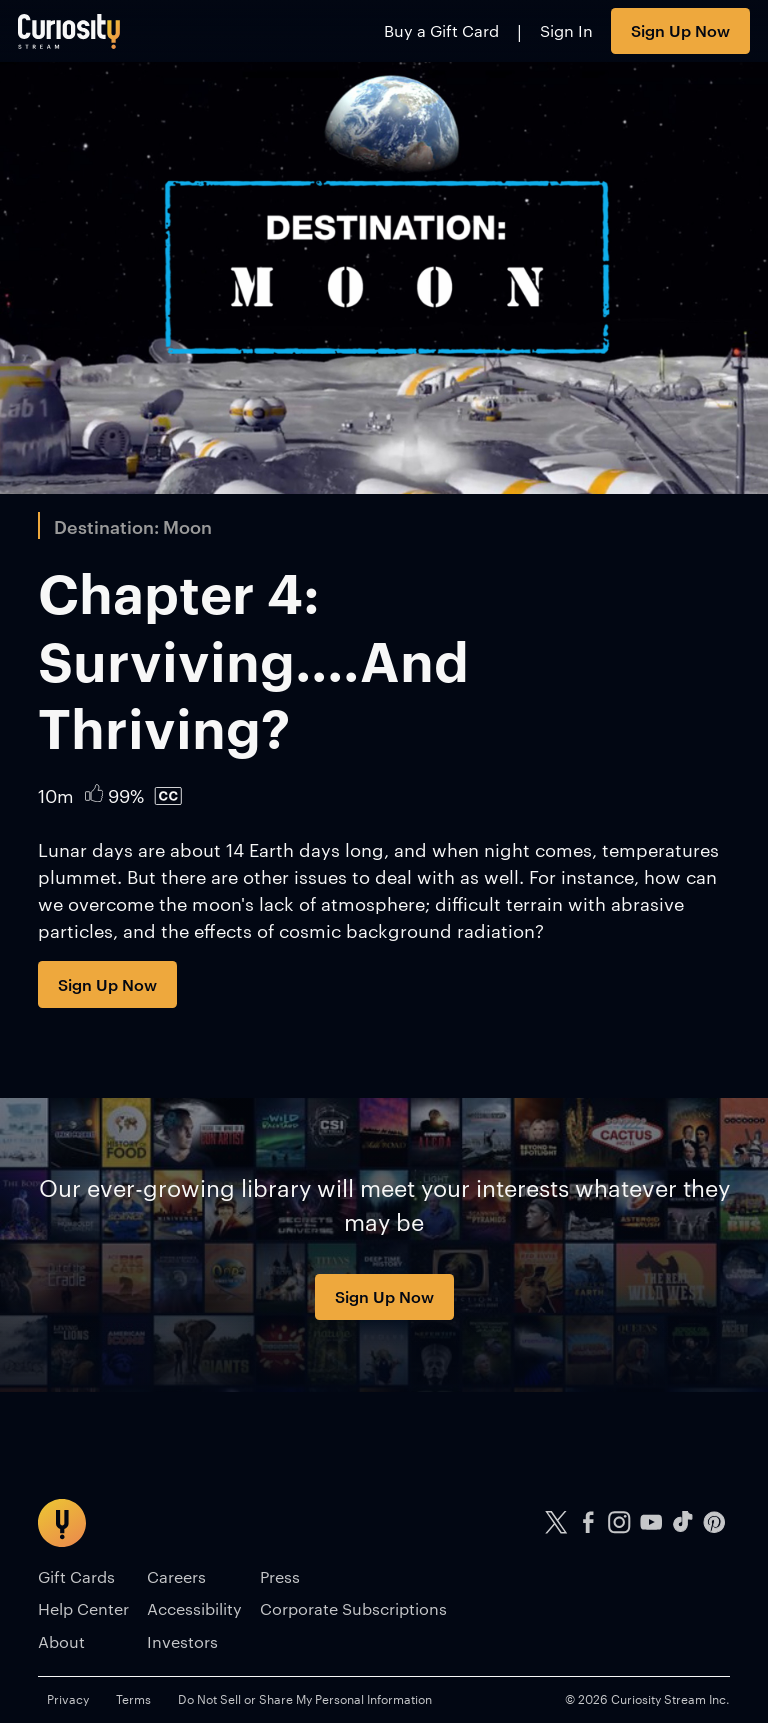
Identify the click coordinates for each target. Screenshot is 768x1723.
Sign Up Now (680, 30)
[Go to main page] (69, 31)
